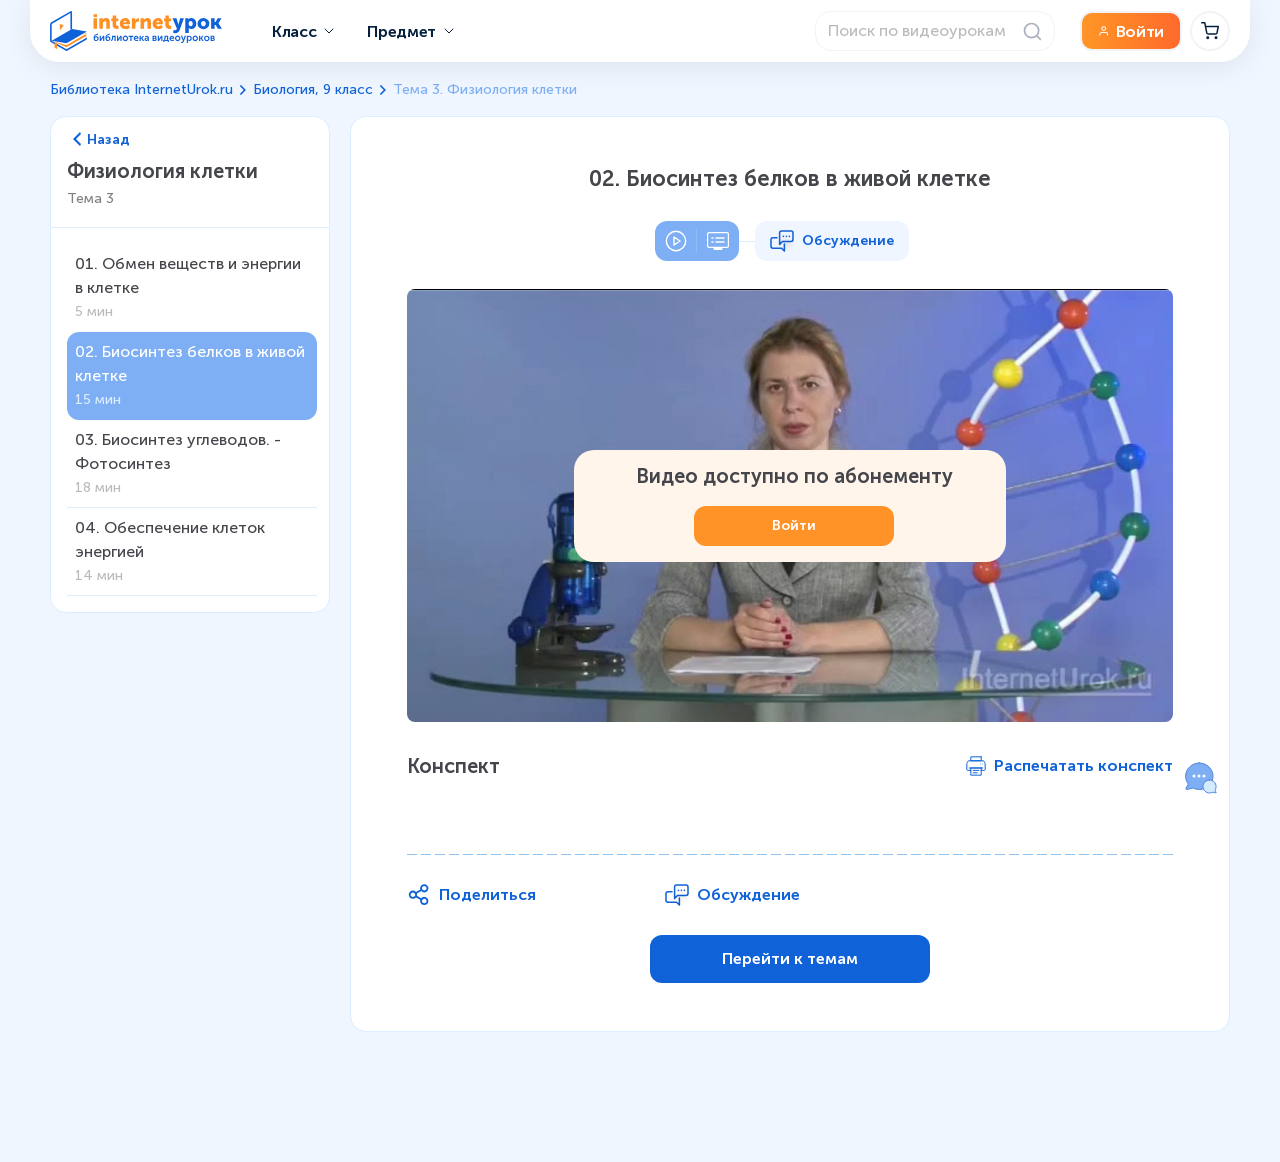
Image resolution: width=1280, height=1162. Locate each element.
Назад (101, 140)
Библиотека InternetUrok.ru (141, 89)
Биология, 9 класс (313, 89)
